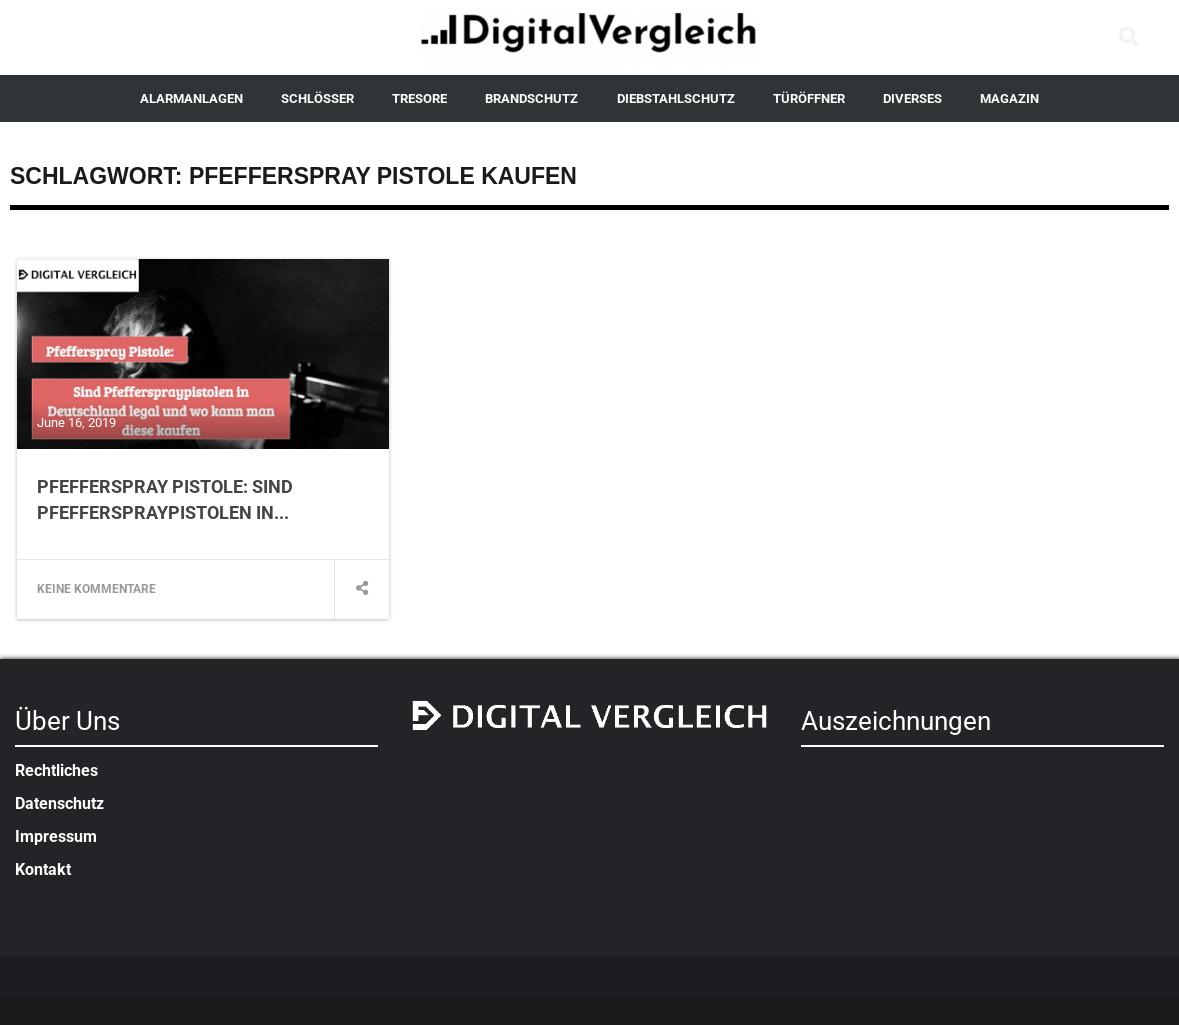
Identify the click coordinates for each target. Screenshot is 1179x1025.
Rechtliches (56, 770)
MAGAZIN (1009, 98)
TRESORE (419, 98)
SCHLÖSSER (317, 98)
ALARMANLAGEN (191, 98)
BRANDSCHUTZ (531, 98)
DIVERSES (912, 98)
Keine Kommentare (96, 589)
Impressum (56, 836)
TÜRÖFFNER (809, 98)
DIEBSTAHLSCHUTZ (676, 98)
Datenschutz (59, 803)
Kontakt (43, 869)
